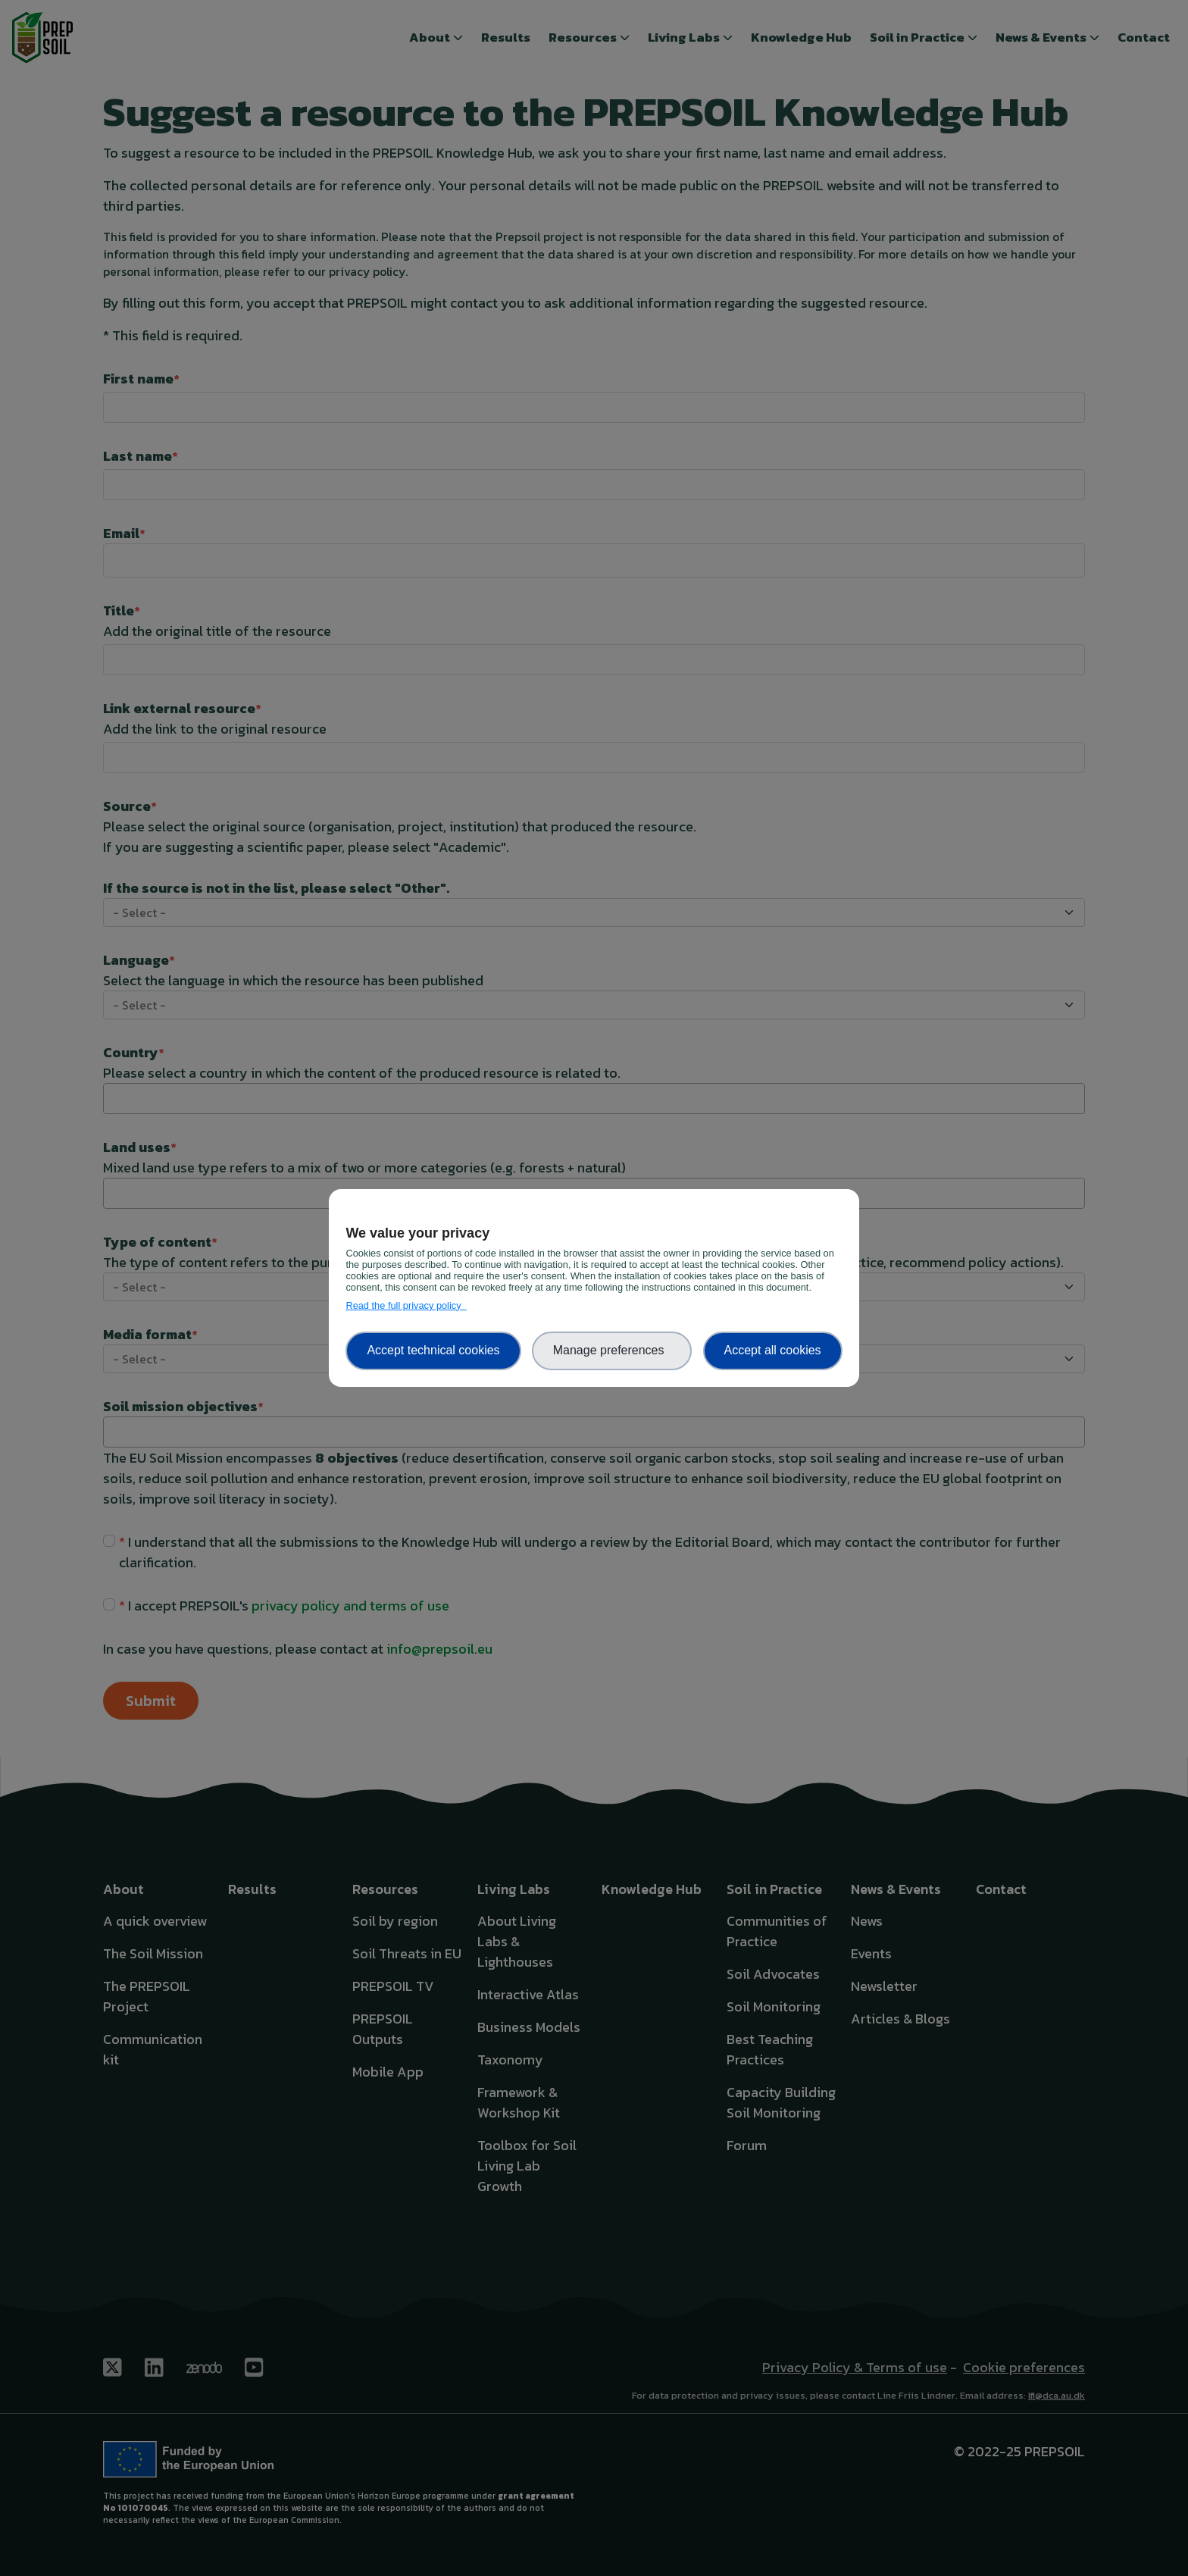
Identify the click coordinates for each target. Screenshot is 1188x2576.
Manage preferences (612, 1350)
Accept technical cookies (433, 1350)
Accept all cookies (772, 1350)
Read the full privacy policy (405, 1305)
